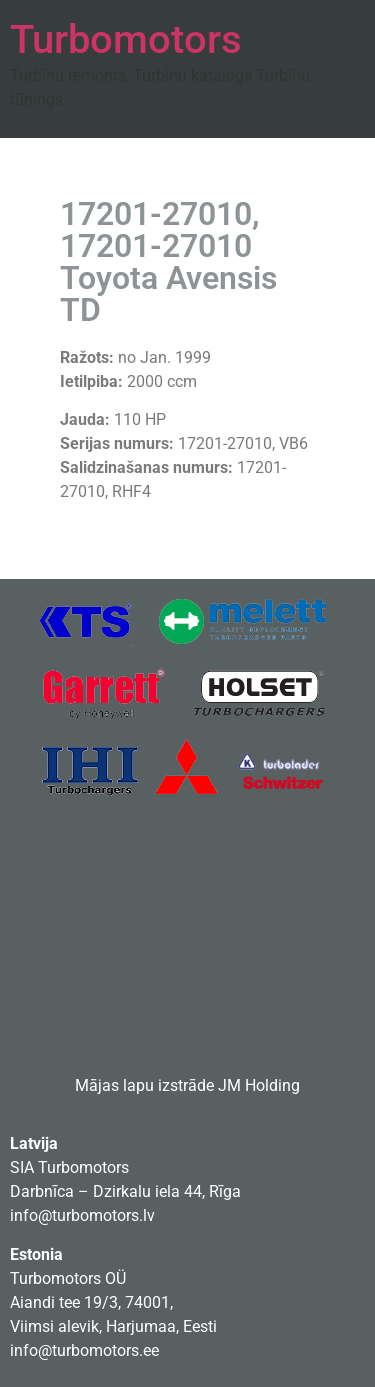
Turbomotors (126, 39)
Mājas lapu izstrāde (144, 1085)
